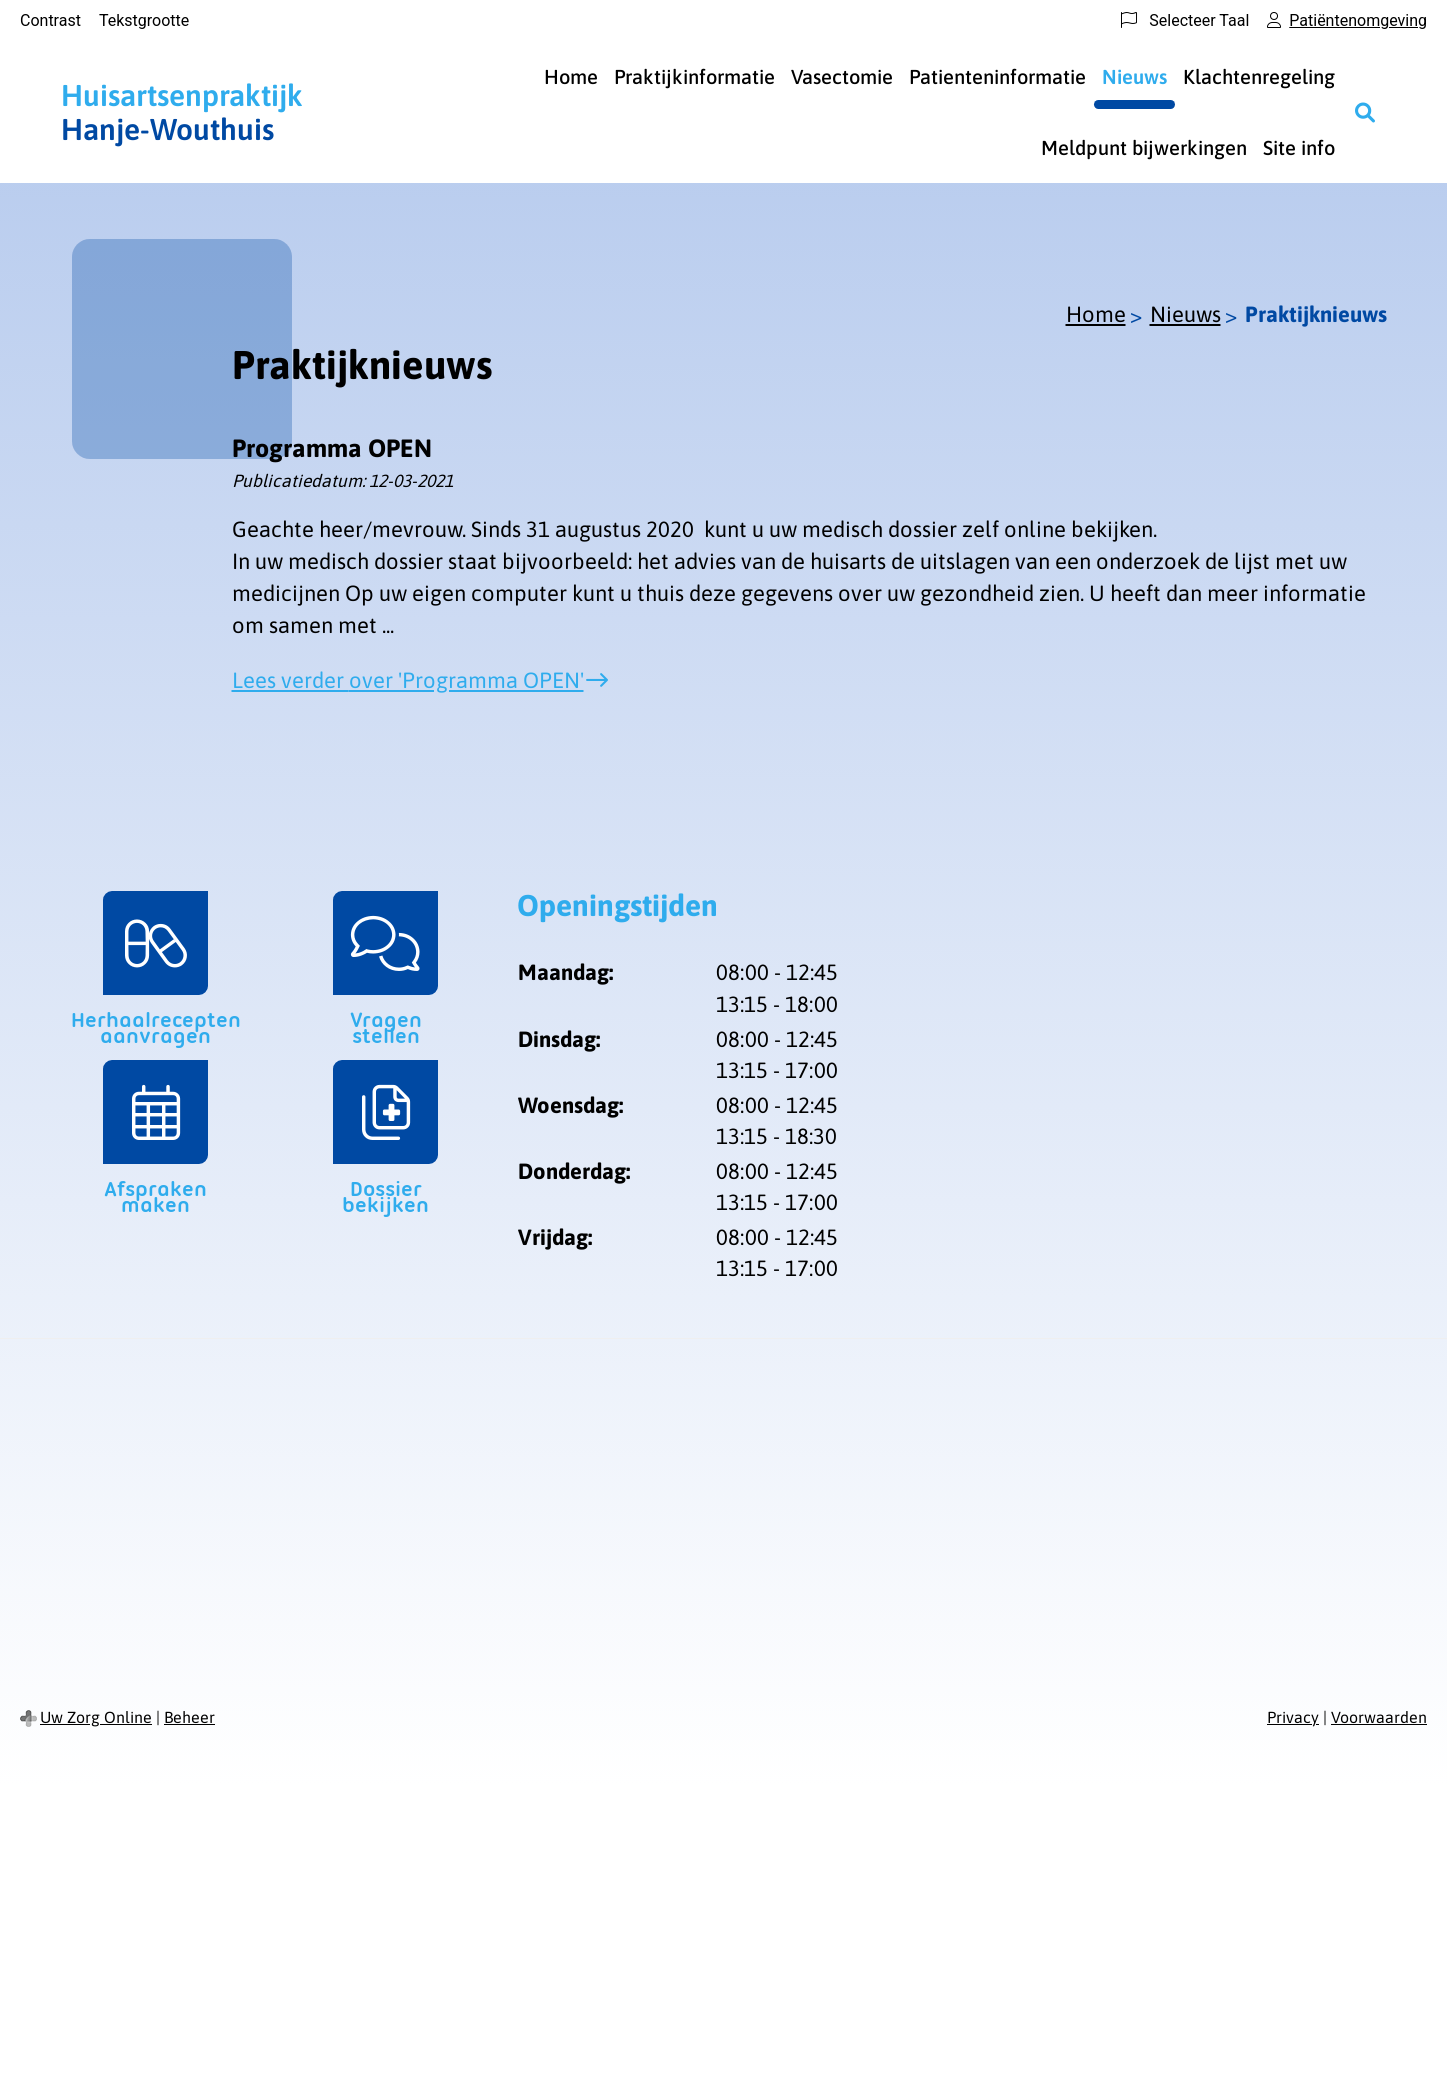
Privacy (1293, 1717)
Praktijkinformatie (694, 76)
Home (571, 76)
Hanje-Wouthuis (182, 112)
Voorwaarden (1379, 1717)
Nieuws (1134, 76)
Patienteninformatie (997, 76)
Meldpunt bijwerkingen (1144, 147)
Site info (1299, 147)
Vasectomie (842, 76)
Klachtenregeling (1259, 76)
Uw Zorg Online (96, 1717)
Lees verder (408, 680)
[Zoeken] (1365, 112)
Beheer (189, 1717)
